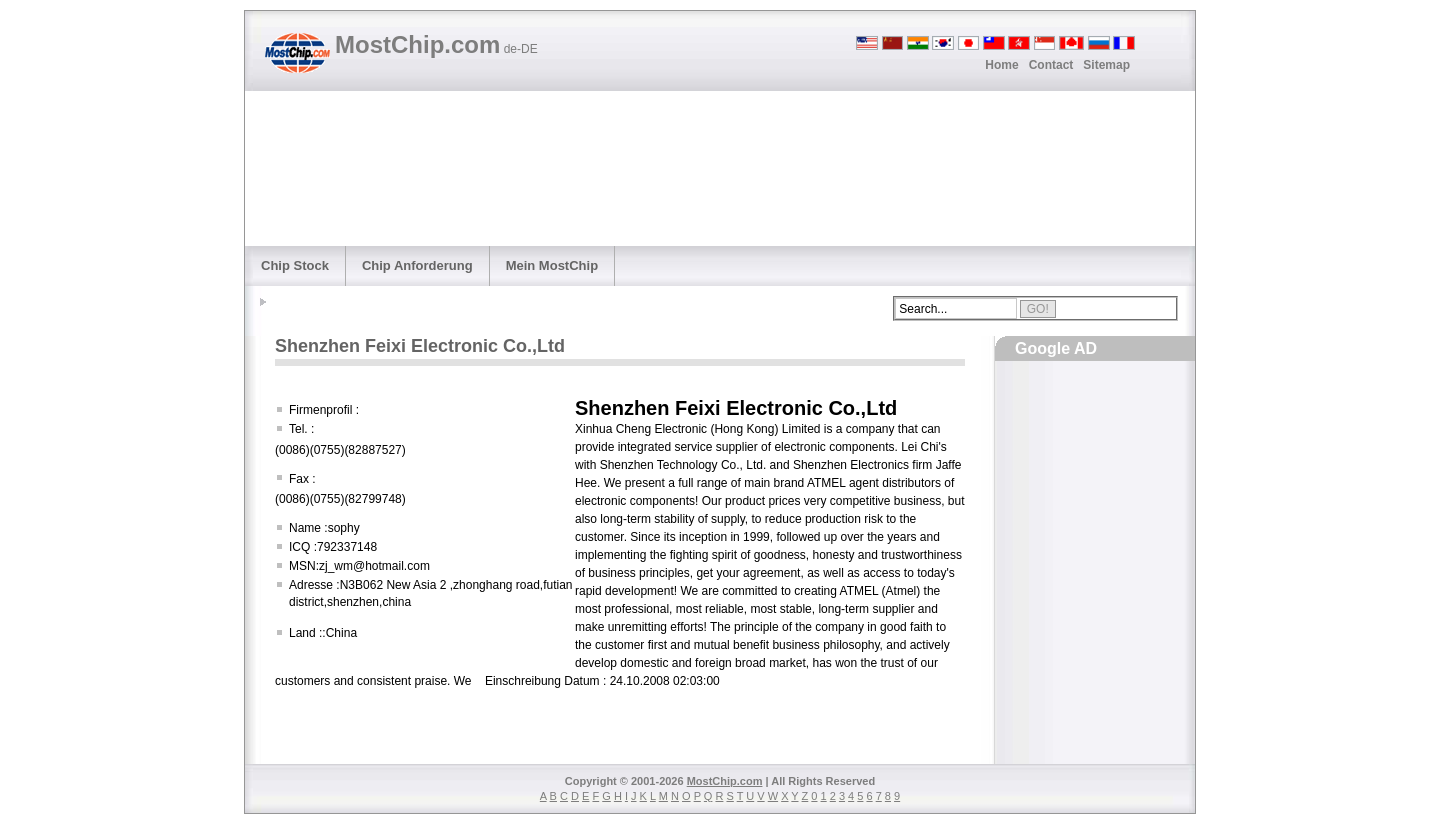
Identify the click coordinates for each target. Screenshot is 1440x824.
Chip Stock (295, 265)
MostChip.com (436, 44)
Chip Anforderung (417, 265)
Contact (1051, 65)
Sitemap (1106, 65)
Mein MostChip (552, 265)
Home (1001, 65)
